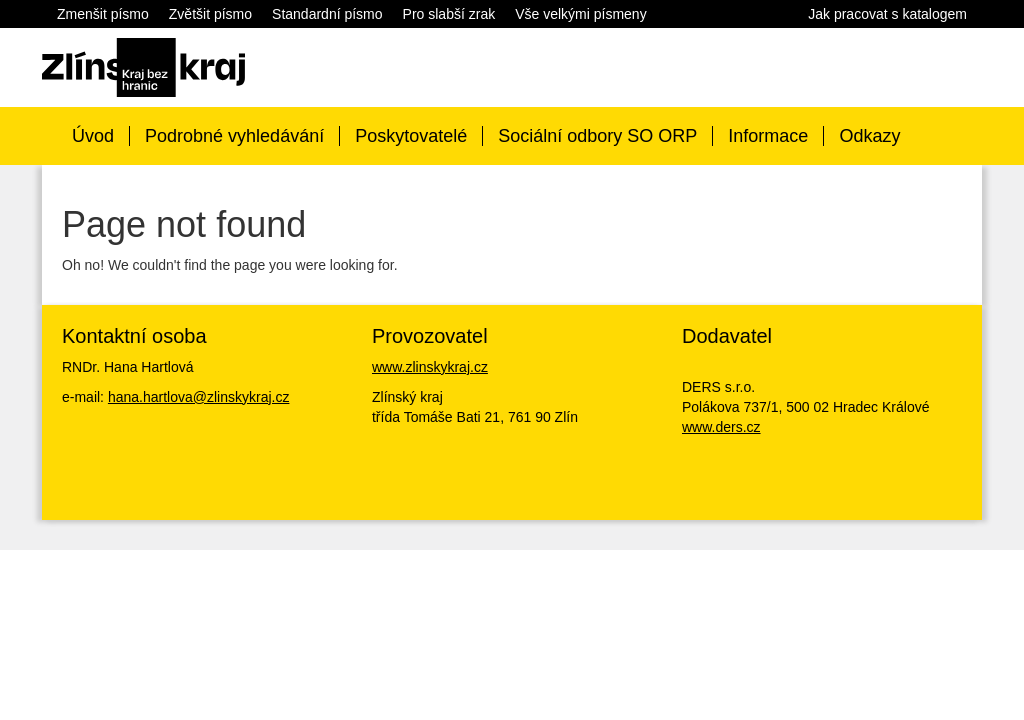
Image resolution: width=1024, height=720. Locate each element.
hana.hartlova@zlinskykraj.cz (199, 397)
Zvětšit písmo (210, 14)
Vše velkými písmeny (580, 14)
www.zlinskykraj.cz (430, 367)
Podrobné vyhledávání (234, 136)
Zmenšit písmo (103, 14)
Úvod (93, 136)
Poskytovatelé (411, 136)
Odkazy (869, 136)
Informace (768, 136)
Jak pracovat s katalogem (887, 14)
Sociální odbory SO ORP (597, 136)
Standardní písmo (327, 14)
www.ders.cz (721, 427)
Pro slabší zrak (449, 14)
